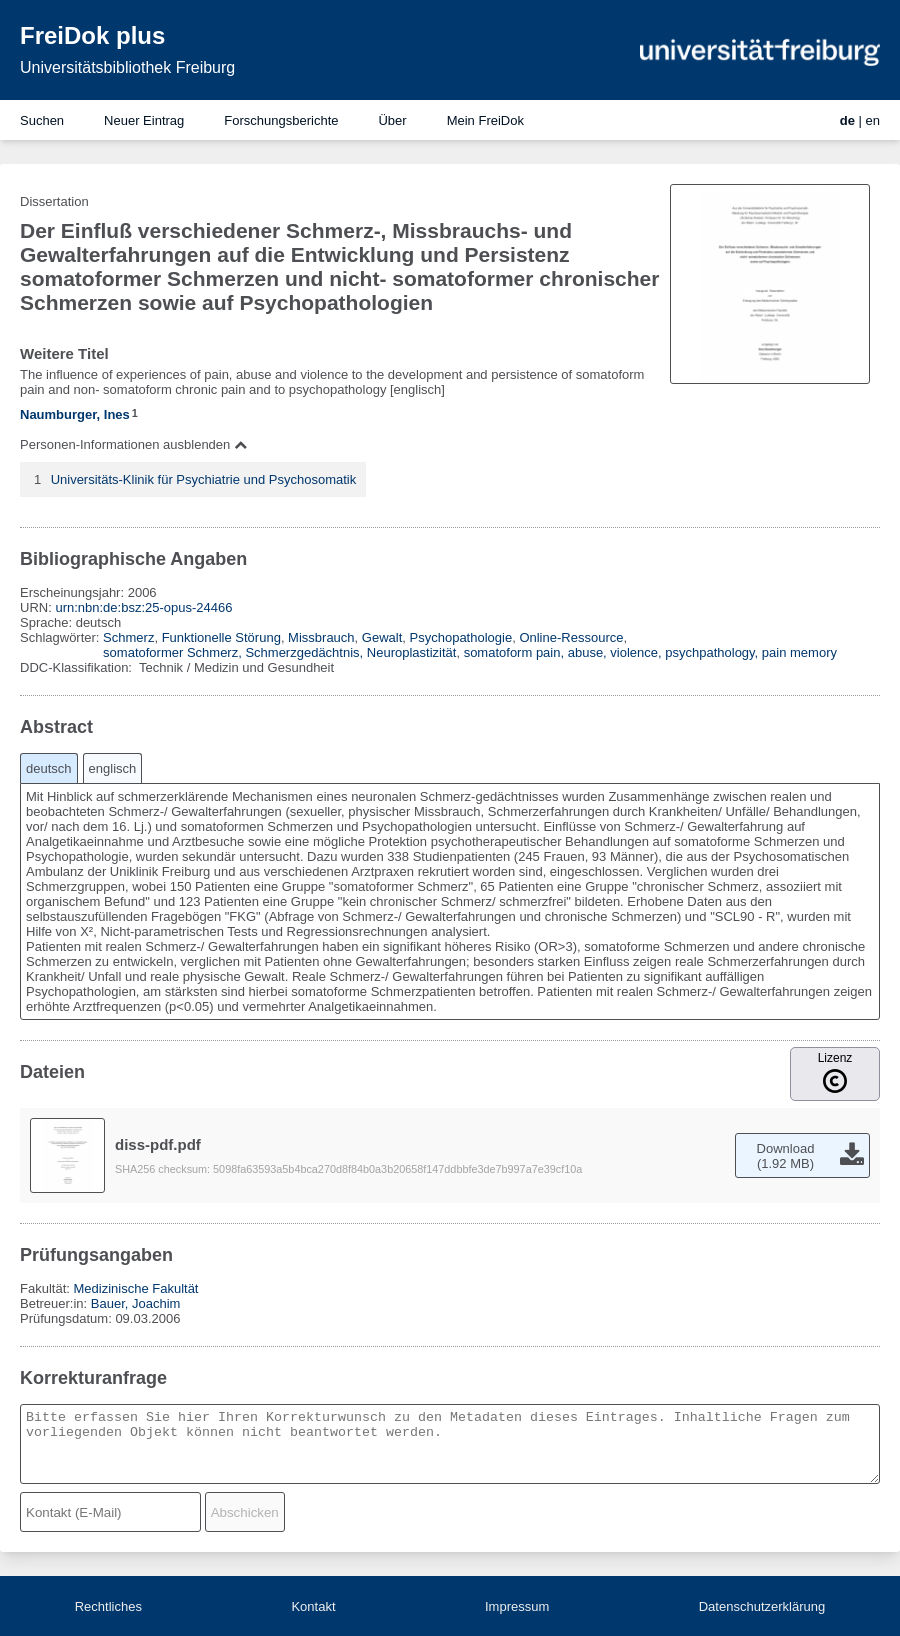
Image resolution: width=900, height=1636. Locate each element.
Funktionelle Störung (221, 637)
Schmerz (128, 637)
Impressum (517, 1606)
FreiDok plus (92, 35)
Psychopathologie (461, 637)
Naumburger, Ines (75, 414)
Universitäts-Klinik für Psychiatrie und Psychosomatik (204, 479)
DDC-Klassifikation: (78, 667)
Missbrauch (321, 637)
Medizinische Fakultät (135, 1288)
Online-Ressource (571, 637)
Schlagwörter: (61, 637)
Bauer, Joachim (136, 1303)
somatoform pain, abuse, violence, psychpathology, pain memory (650, 652)
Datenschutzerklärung (762, 1606)
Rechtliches (108, 1606)
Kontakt (313, 1606)
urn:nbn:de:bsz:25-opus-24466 (143, 607)
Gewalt (382, 637)
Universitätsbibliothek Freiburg (127, 67)
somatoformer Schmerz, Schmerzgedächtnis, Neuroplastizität (279, 652)
